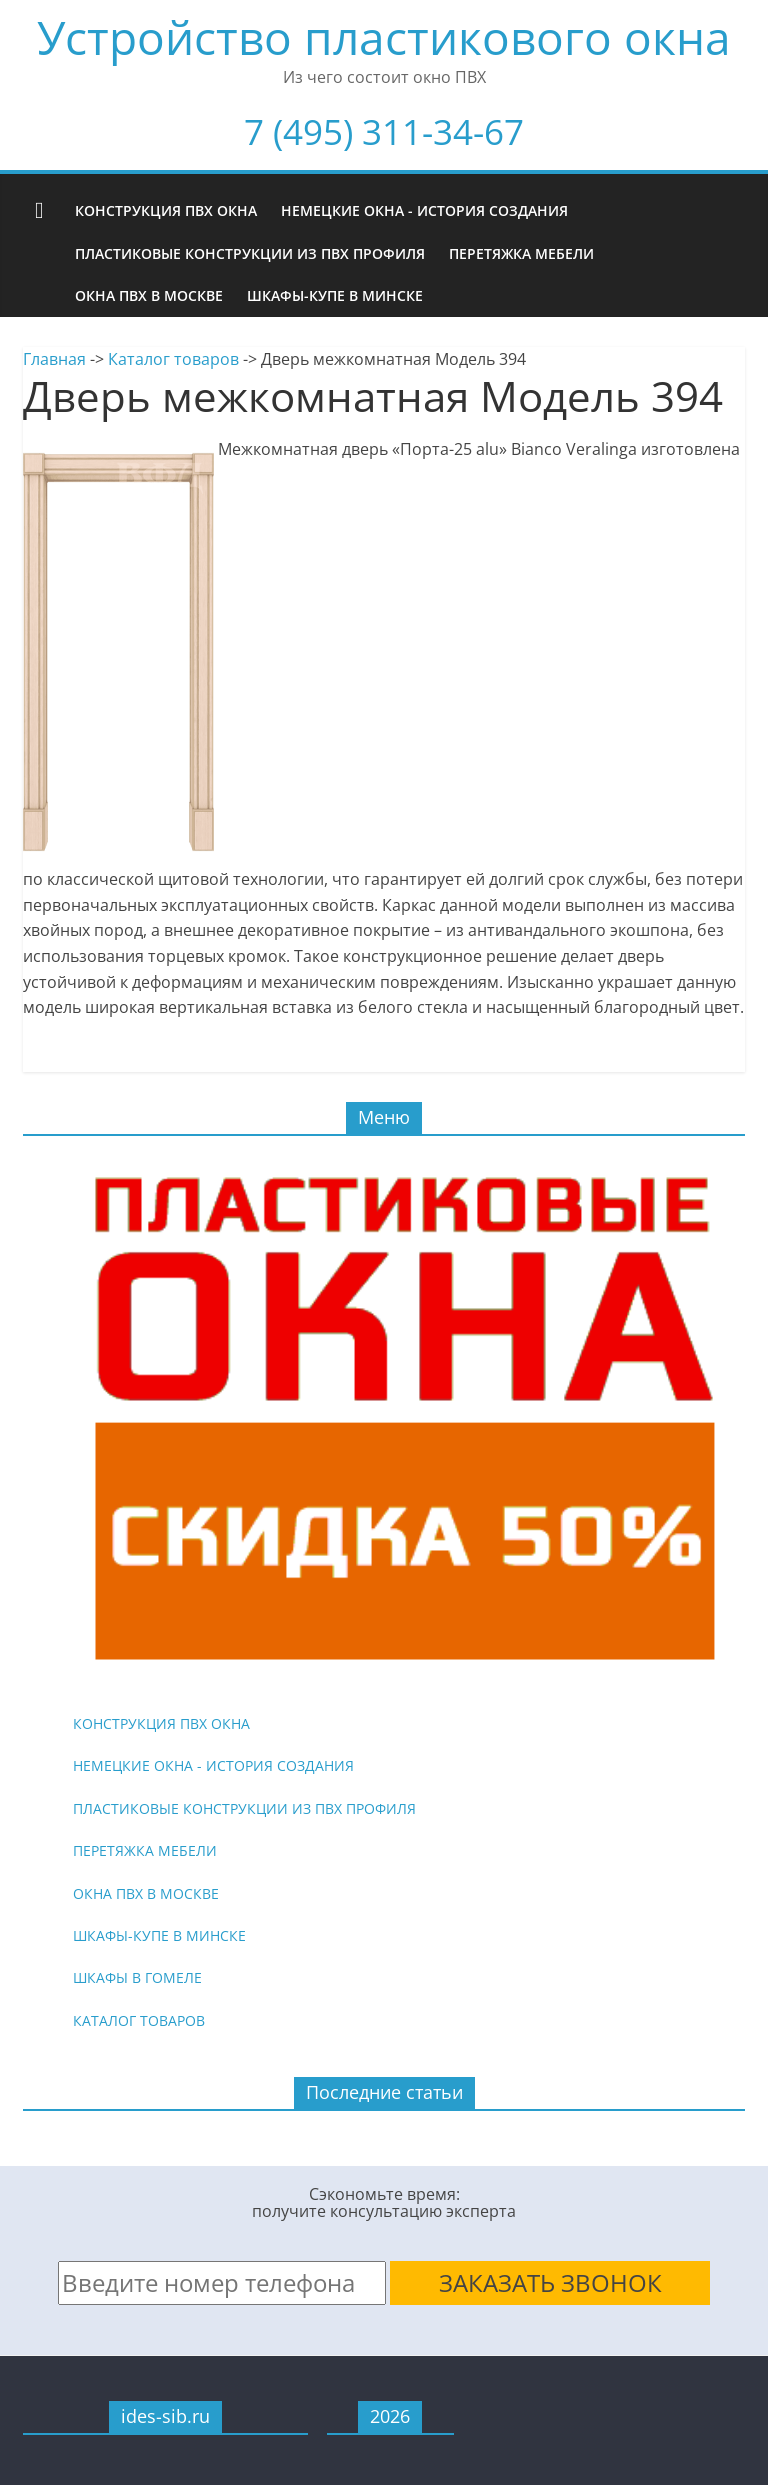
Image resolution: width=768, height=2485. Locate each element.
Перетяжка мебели (521, 253)
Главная (54, 359)
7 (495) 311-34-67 (384, 131)
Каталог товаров (173, 359)
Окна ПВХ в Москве (149, 295)
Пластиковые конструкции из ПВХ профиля (250, 253)
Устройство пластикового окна (384, 37)
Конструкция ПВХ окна (166, 210)
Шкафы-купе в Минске (335, 295)
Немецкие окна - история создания (424, 210)
